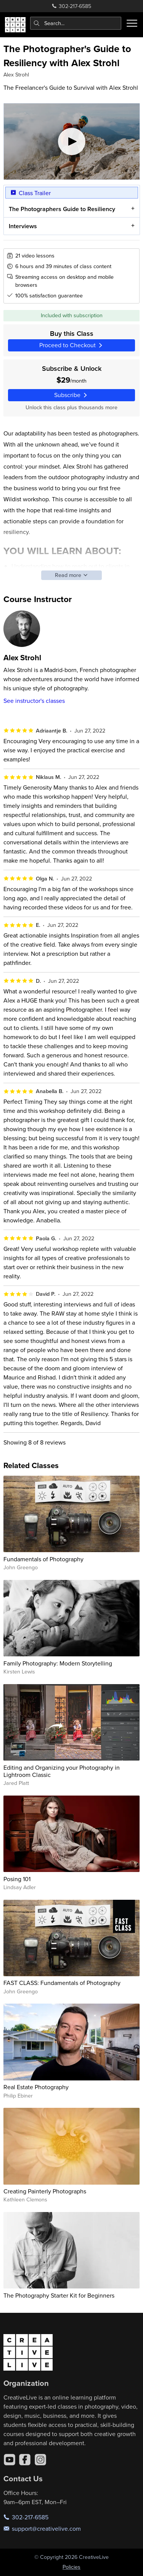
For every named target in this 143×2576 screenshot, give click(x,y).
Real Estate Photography (36, 2087)
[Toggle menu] (132, 23)
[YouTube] (9, 2460)
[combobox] (76, 23)
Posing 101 (17, 1879)
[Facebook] (25, 2460)
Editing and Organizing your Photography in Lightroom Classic (61, 1771)
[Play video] (72, 141)
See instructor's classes (34, 700)
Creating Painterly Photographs (44, 2191)
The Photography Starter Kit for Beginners (58, 2295)
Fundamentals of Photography (43, 1559)
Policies (71, 2567)
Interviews (22, 226)
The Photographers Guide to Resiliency (61, 208)
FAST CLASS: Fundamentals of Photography (62, 1982)
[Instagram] (40, 2460)
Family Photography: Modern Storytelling (57, 1663)
